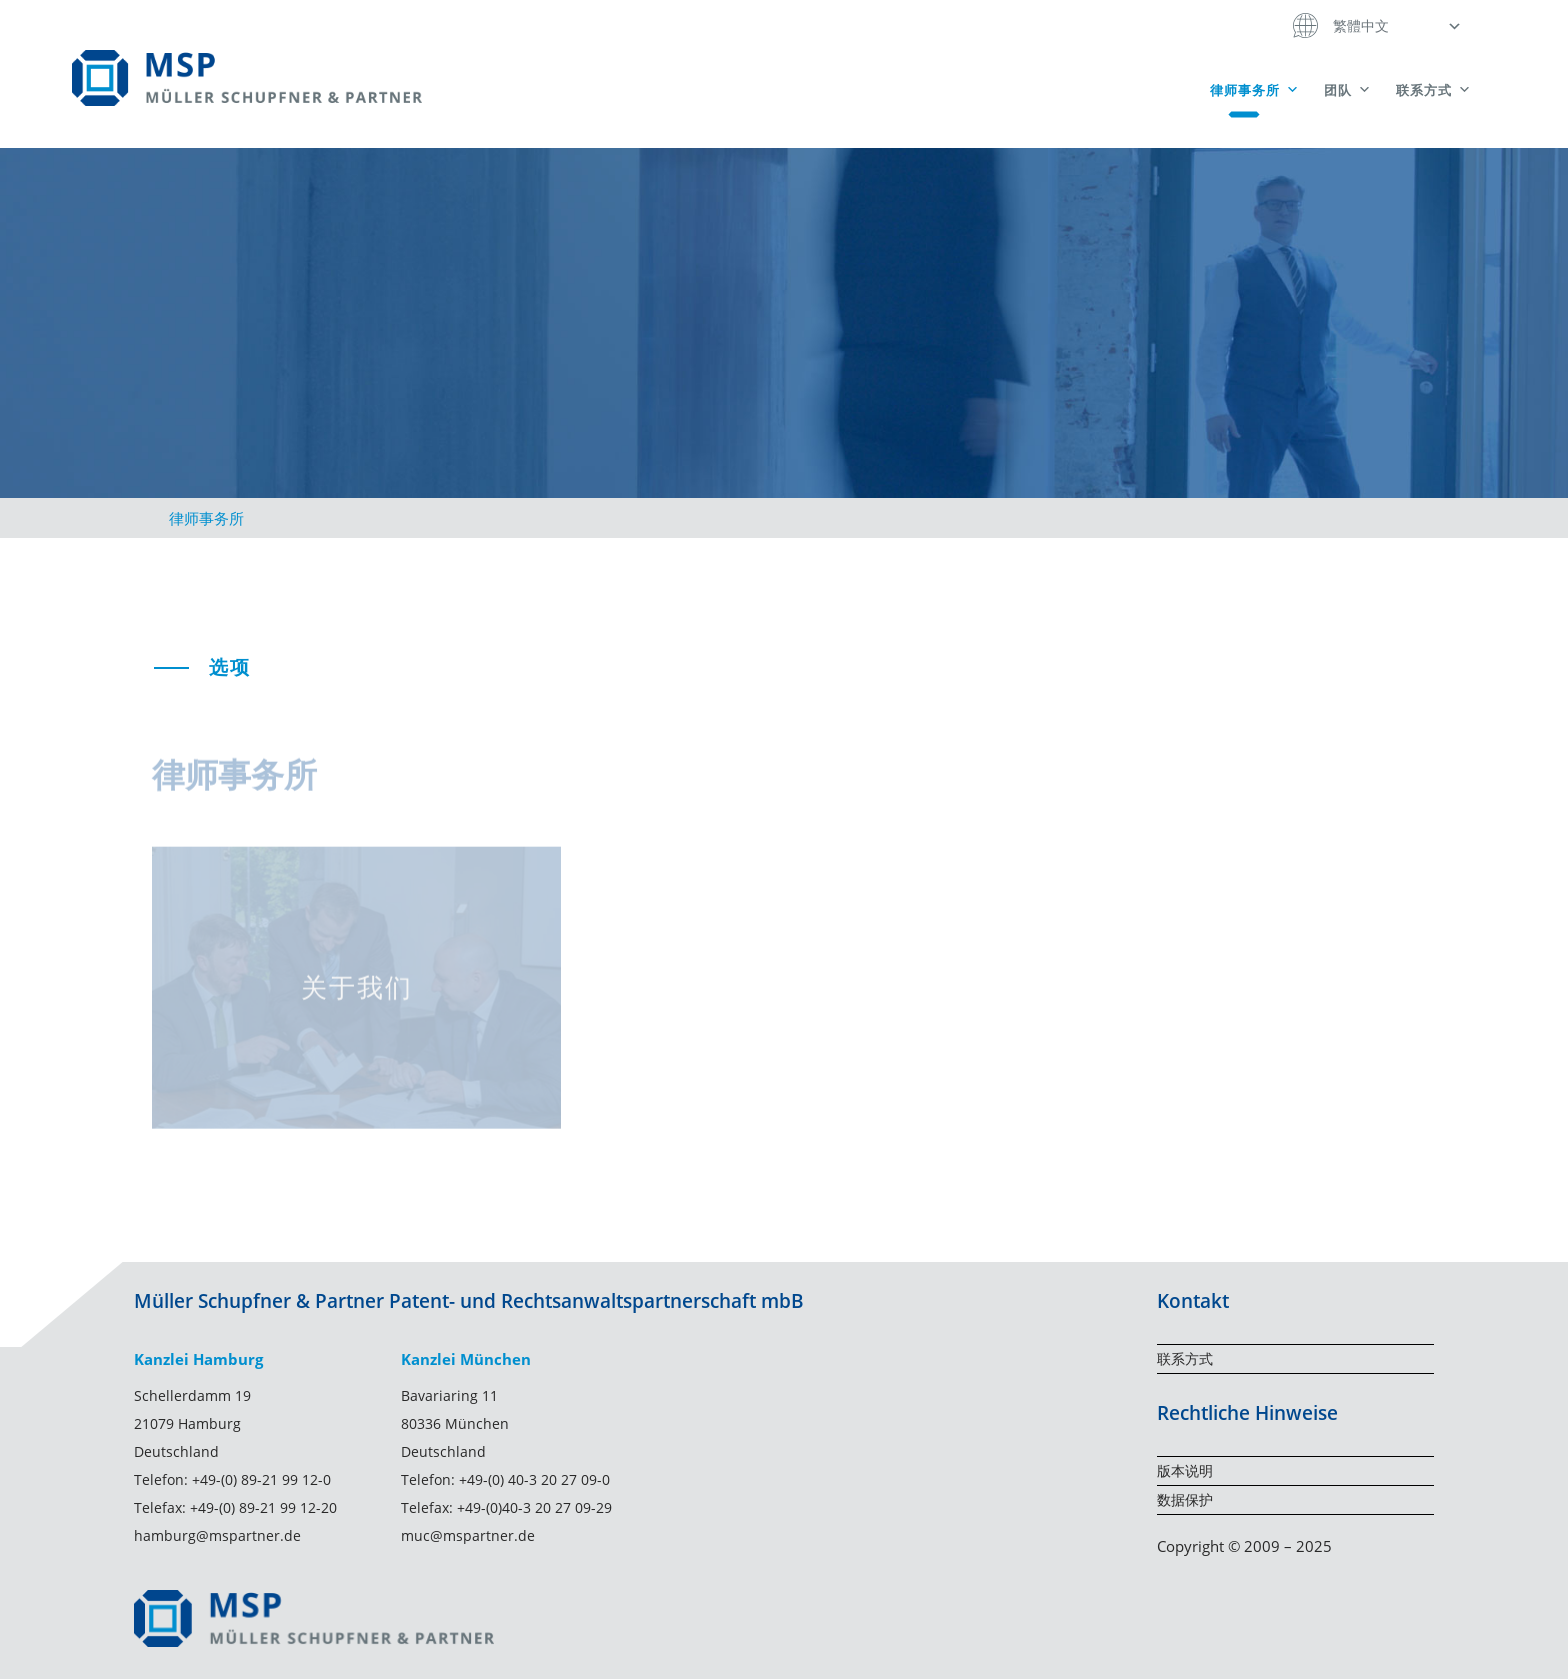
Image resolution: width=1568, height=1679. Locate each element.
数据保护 (1185, 1499)
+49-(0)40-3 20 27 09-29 (534, 1507)
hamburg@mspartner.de (217, 1535)
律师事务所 (1255, 90)
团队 (1348, 90)
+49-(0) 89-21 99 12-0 (261, 1479)
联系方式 (1434, 90)
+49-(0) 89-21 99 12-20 (263, 1507)
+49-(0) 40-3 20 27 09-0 (534, 1479)
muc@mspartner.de (468, 1535)
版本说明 (1185, 1470)
